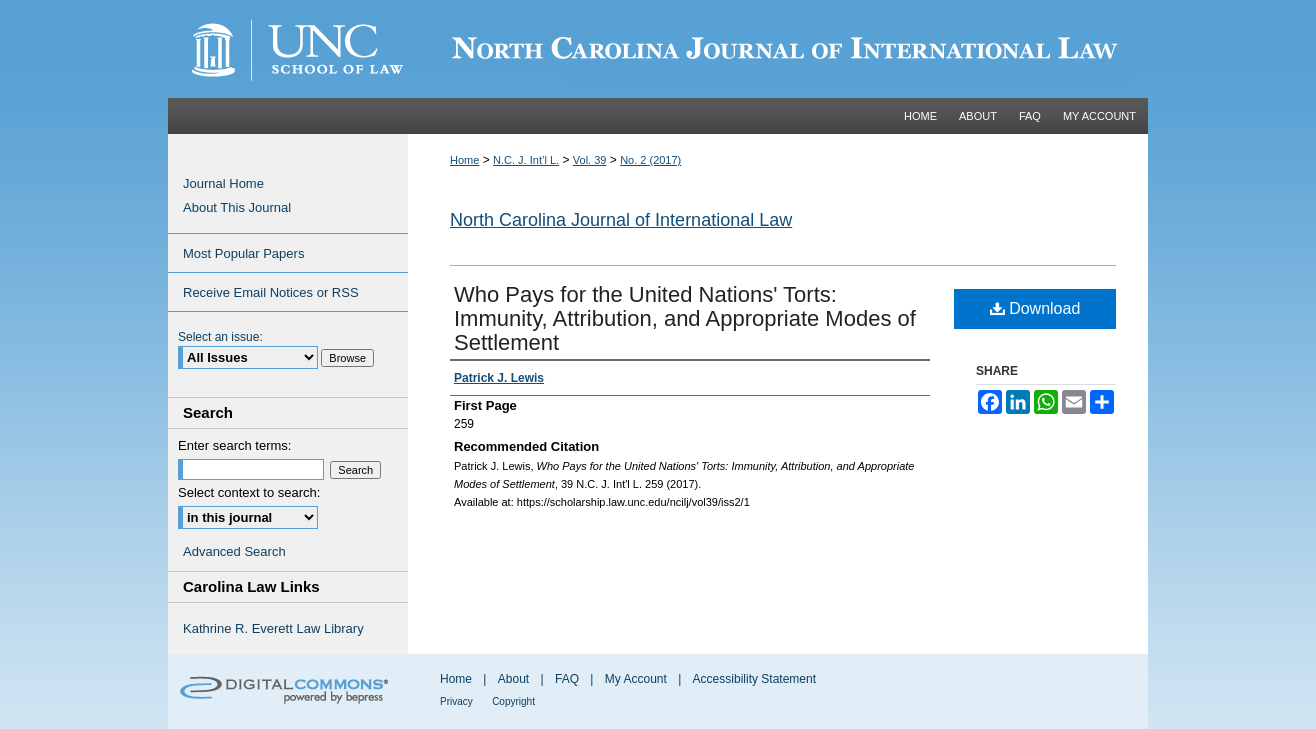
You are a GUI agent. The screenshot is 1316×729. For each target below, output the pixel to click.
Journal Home (223, 183)
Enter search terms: (234, 445)
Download (1035, 308)
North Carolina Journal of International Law (621, 220)
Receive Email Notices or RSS (271, 292)
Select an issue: (220, 337)
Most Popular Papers (243, 253)
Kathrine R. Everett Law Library (273, 628)
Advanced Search (234, 551)
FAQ (567, 679)
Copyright (513, 701)
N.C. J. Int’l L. (526, 160)
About (513, 679)
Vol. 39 (590, 160)
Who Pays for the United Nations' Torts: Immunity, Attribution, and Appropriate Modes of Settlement (685, 318)
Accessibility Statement (754, 679)
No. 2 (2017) (650, 160)
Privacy (456, 701)
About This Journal (237, 207)
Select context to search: (249, 492)
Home (464, 160)
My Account (636, 679)
